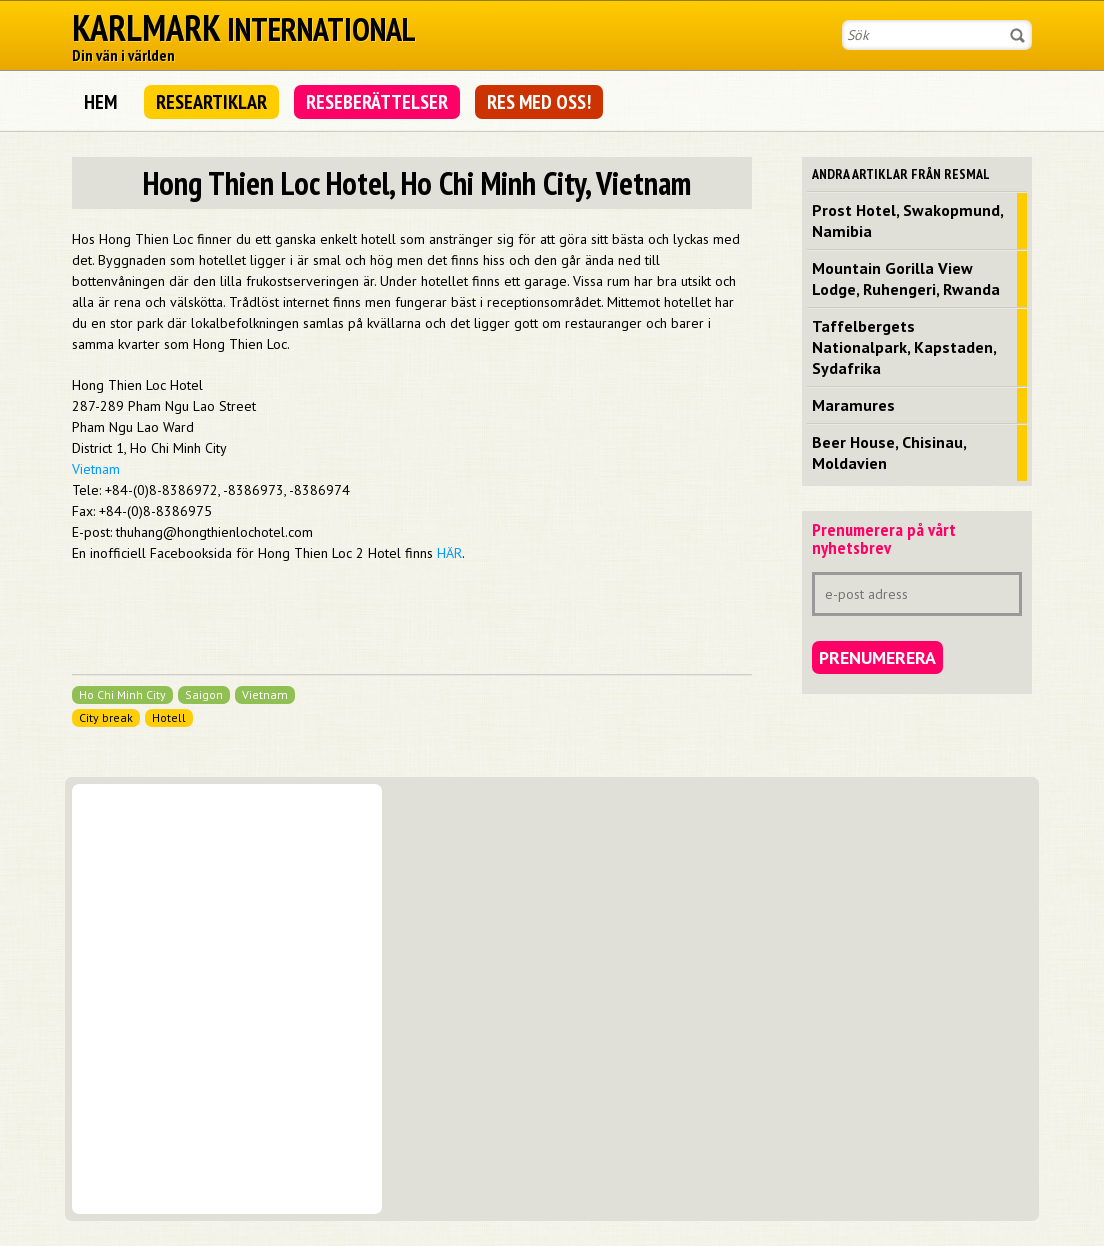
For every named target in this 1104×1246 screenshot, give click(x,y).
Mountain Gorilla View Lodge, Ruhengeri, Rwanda (906, 278)
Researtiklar (211, 102)
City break (106, 717)
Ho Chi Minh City (122, 694)
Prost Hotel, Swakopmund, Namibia (908, 220)
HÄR (449, 553)
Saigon (204, 694)
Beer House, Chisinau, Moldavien (889, 452)
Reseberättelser (377, 102)
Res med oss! (539, 102)
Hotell (169, 717)
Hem (100, 102)
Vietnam (96, 469)
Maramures (853, 405)
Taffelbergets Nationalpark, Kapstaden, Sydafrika (904, 347)
